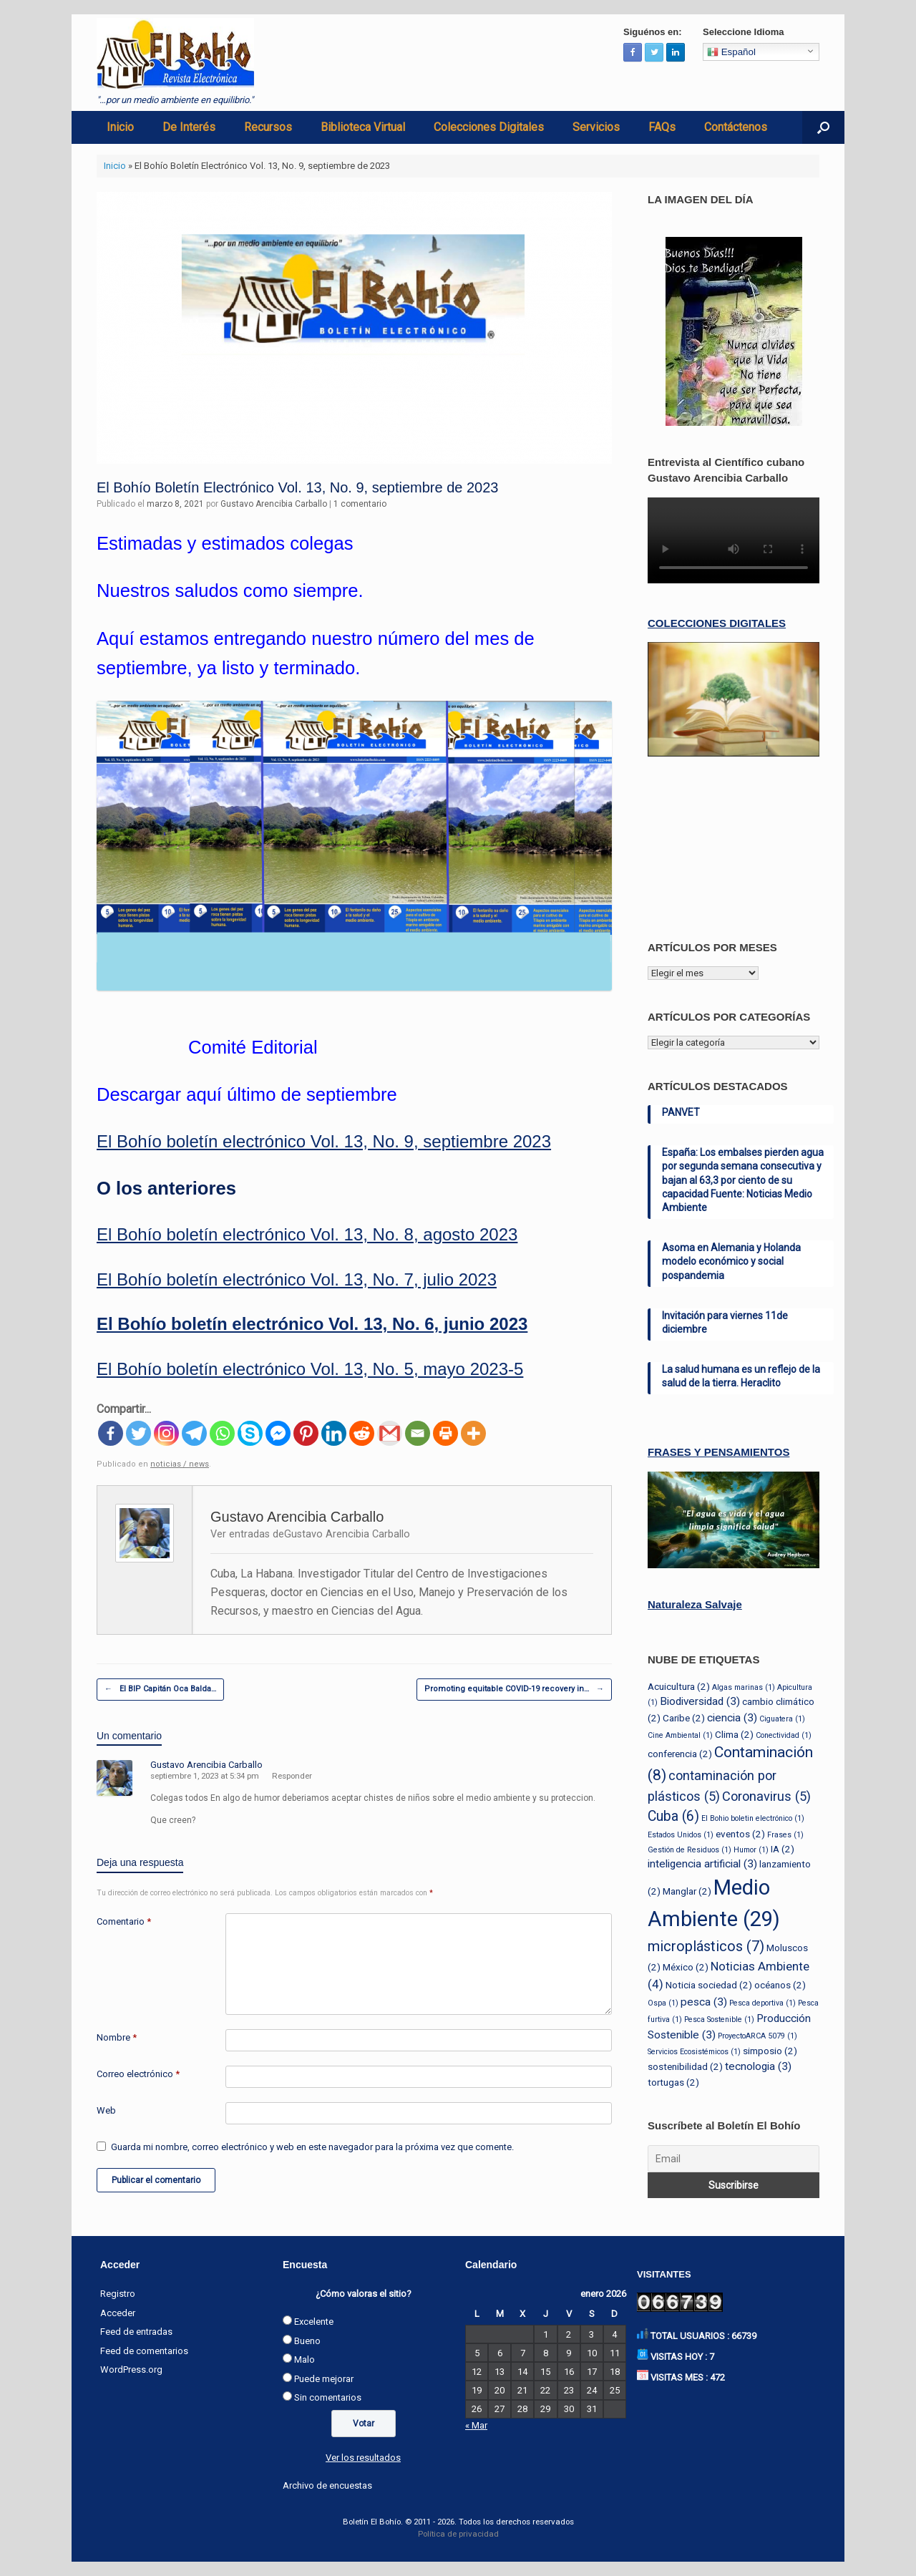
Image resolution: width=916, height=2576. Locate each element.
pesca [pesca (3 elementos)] (704, 2002)
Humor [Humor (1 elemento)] (751, 1850)
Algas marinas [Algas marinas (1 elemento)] (743, 1687)
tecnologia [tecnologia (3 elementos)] (758, 2066)
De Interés (188, 127)
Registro (117, 2293)
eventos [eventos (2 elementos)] (740, 1833)
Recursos (268, 127)
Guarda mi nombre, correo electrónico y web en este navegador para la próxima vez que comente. (312, 2147)
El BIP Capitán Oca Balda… (160, 1689)
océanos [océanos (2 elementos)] (780, 1985)
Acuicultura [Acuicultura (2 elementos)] (679, 1686)
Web (106, 2110)
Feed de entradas (136, 2331)
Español (731, 52)
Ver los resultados (363, 2457)
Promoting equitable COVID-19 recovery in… (514, 1689)
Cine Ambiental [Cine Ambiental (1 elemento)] (680, 1735)
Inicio (120, 127)
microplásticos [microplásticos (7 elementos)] (706, 1946)
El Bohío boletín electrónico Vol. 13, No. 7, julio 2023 (297, 1279)
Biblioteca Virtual (363, 127)
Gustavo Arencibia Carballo (273, 504)
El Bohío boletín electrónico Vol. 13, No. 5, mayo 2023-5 (310, 1369)
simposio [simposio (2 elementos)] (770, 2050)
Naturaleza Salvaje (695, 1604)
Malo (304, 2359)
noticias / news (179, 1464)
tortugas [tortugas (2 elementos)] (673, 2082)
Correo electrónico (138, 2074)
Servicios (596, 127)
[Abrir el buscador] (823, 127)
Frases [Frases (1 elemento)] (785, 1834)
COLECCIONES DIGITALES (717, 623)
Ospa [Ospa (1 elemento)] (663, 2003)
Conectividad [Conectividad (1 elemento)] (784, 1735)
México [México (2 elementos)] (685, 1967)
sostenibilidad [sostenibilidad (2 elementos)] (685, 2066)
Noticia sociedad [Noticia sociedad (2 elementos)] (709, 1985)
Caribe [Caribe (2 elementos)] (684, 1718)
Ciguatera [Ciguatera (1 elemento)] (782, 1719)
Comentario (124, 1921)
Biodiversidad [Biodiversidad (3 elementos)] (700, 1701)
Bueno (307, 2341)
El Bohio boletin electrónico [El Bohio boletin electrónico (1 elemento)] (752, 1818)
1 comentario (359, 504)
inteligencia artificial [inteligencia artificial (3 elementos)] (702, 1863)
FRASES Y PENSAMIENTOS (718, 1452)
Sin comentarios (327, 2397)
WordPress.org (131, 2369)
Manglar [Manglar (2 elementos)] (687, 1891)
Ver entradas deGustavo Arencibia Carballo (310, 1534)
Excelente (313, 2321)
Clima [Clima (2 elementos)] (734, 1734)
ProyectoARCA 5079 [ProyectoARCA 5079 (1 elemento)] (757, 2036)
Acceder (117, 2313)
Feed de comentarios (144, 2351)
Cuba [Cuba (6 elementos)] (673, 1816)
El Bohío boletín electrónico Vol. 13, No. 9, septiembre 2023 (324, 1141)
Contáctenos (735, 127)
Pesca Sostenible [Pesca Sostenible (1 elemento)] (719, 2019)
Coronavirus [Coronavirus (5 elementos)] (766, 1796)
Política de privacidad (458, 2534)
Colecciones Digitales (489, 127)
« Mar (476, 2425)
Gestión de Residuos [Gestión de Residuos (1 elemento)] (689, 1850)
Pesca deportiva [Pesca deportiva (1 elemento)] (762, 2003)
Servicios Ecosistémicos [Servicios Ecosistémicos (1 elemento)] (694, 2051)
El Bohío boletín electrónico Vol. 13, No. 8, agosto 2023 (307, 1234)
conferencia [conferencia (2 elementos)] (680, 1753)
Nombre (117, 2037)
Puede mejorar (324, 2378)
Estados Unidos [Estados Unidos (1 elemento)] (680, 1834)
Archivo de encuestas (327, 2485)
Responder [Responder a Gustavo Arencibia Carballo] (292, 1776)
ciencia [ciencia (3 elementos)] (732, 1717)
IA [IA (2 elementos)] (782, 1849)
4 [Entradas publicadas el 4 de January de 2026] (614, 2334)
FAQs (662, 127)
